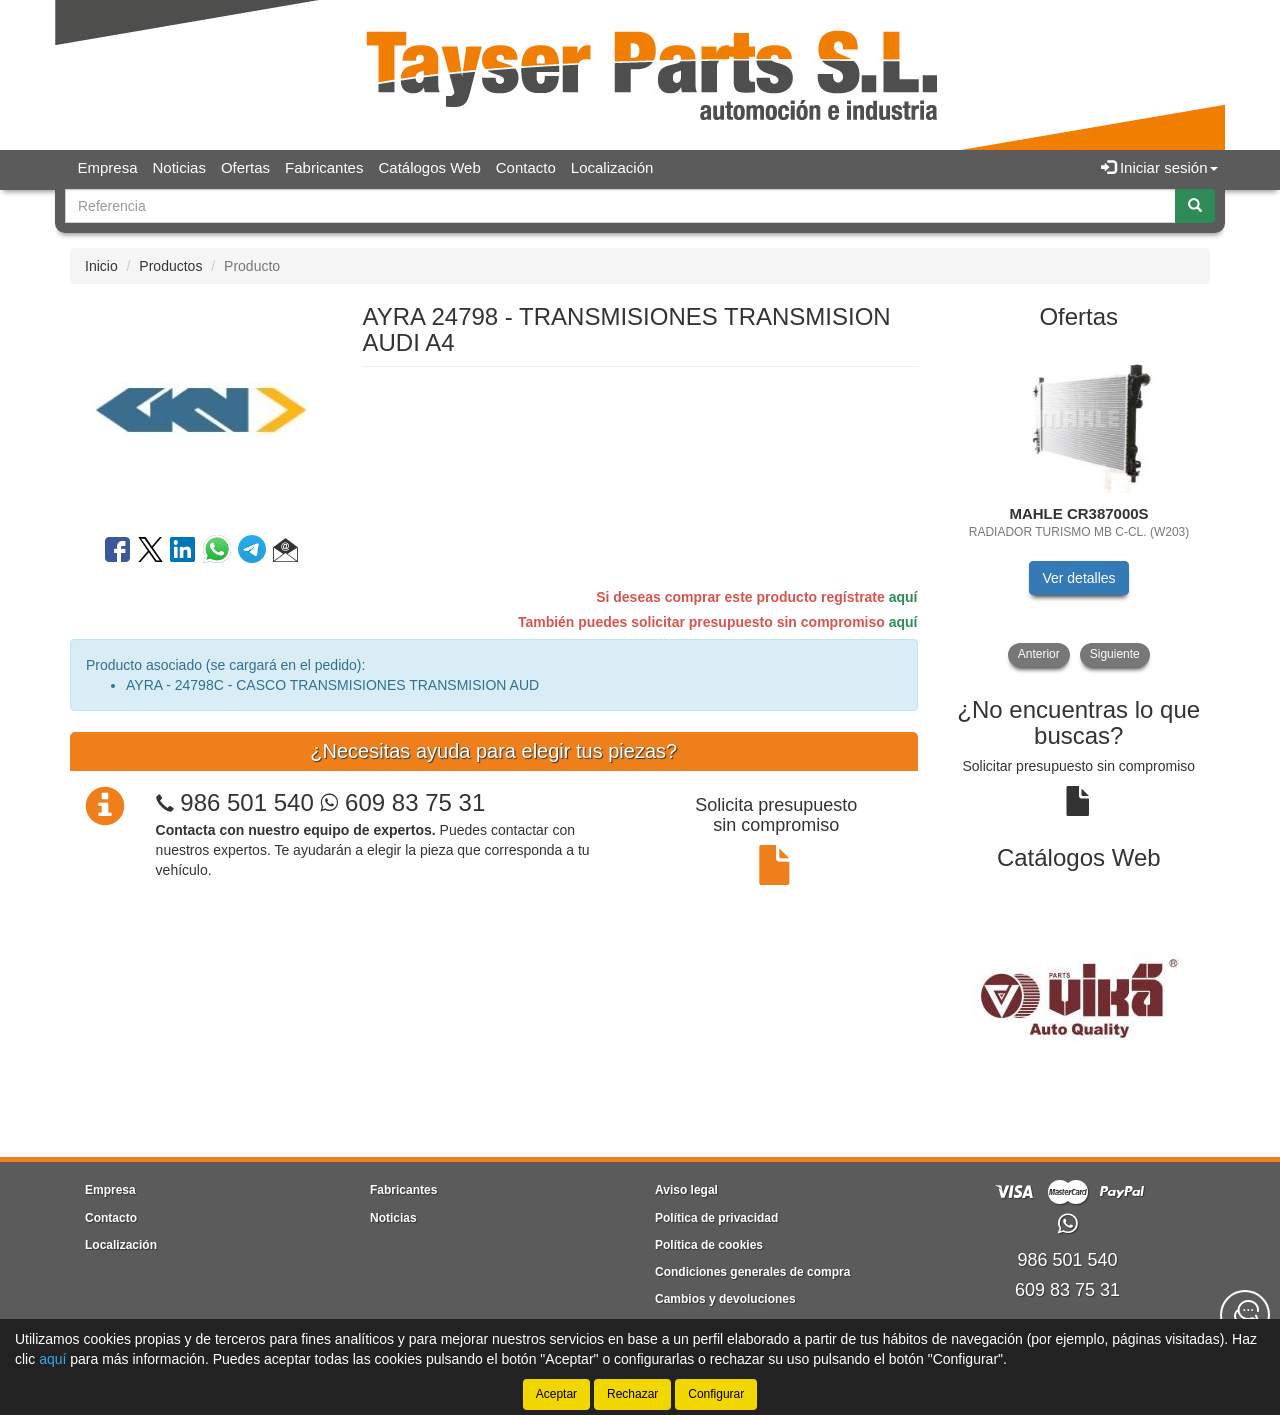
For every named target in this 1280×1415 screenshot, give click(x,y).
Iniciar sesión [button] (1159, 167)
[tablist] (1079, 505)
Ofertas (245, 167)
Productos (170, 266)
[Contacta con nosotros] (1245, 1315)
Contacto (526, 167)
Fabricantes (324, 167)
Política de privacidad (716, 1218)
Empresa (108, 167)
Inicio (101, 266)
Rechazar (632, 1394)
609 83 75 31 (402, 802)
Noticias (179, 167)
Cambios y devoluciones (725, 1299)
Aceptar (556, 1394)
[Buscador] (620, 206)
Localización (612, 167)
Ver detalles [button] (1078, 578)
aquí (903, 597)
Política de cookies (709, 1245)
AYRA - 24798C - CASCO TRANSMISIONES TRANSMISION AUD (332, 685)
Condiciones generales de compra (752, 1272)
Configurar (716, 1394)
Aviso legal (686, 1190)
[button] (285, 553)
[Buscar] (1195, 206)
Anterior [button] (1039, 654)
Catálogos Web (429, 167)
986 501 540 (246, 802)
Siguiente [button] (1115, 654)
